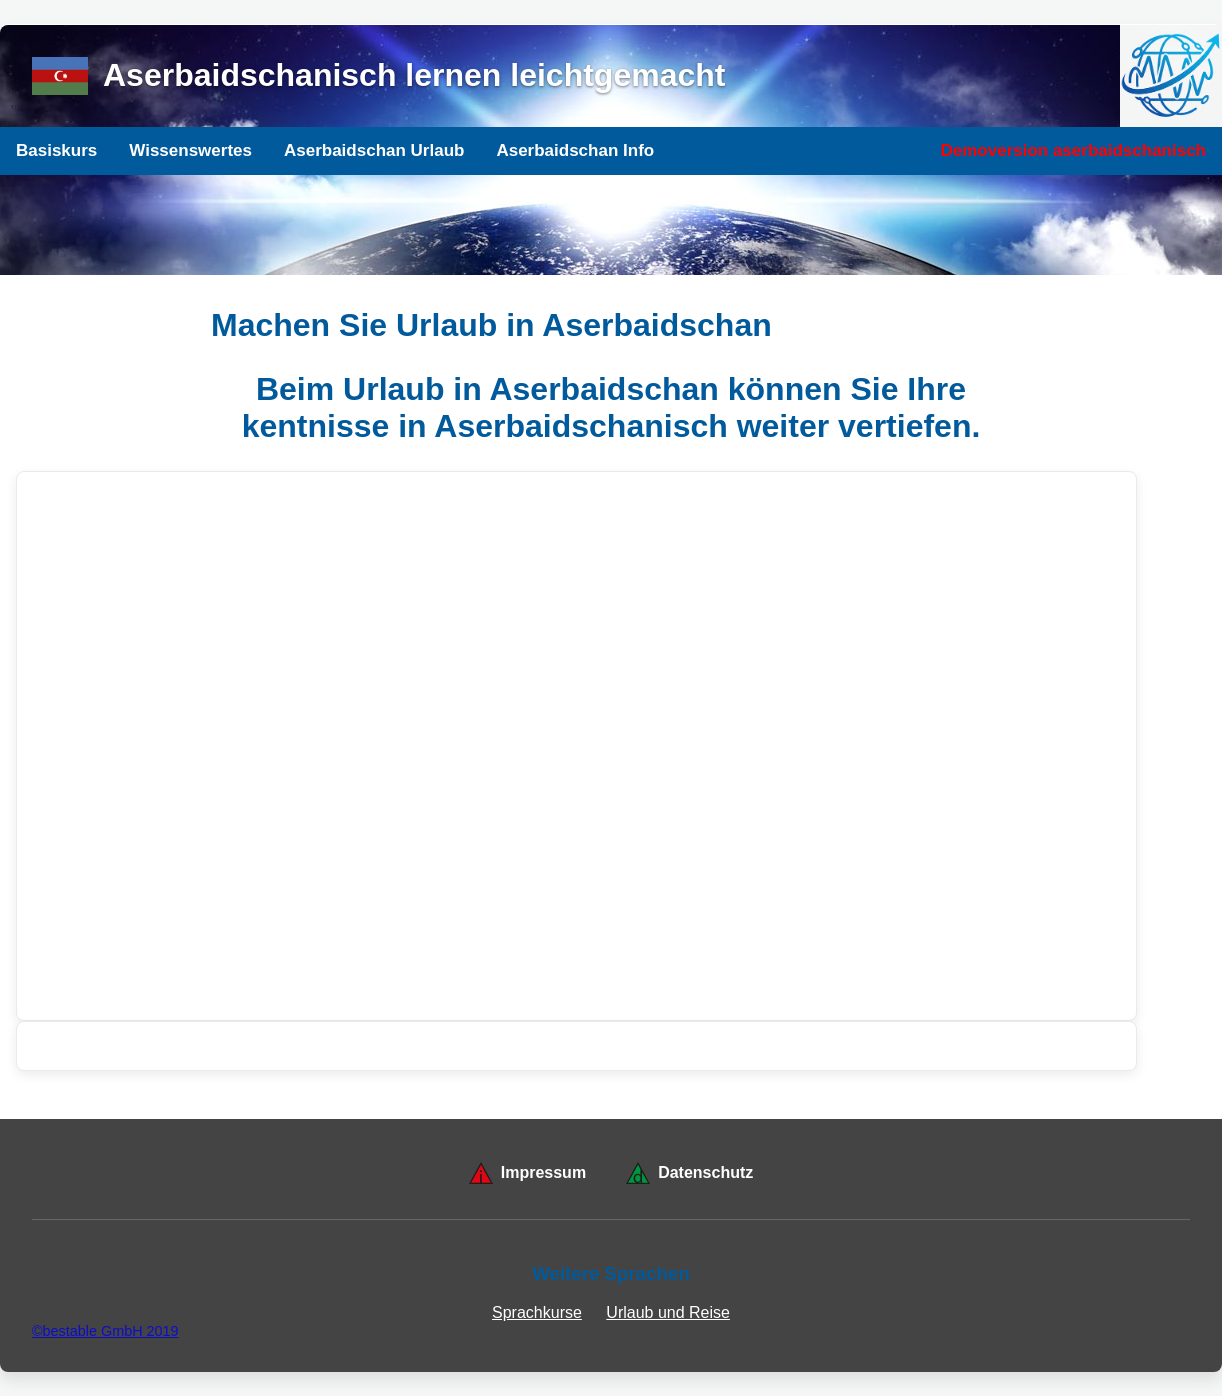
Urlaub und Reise (668, 1312)
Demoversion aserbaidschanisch (1073, 150)
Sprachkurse (537, 1312)
